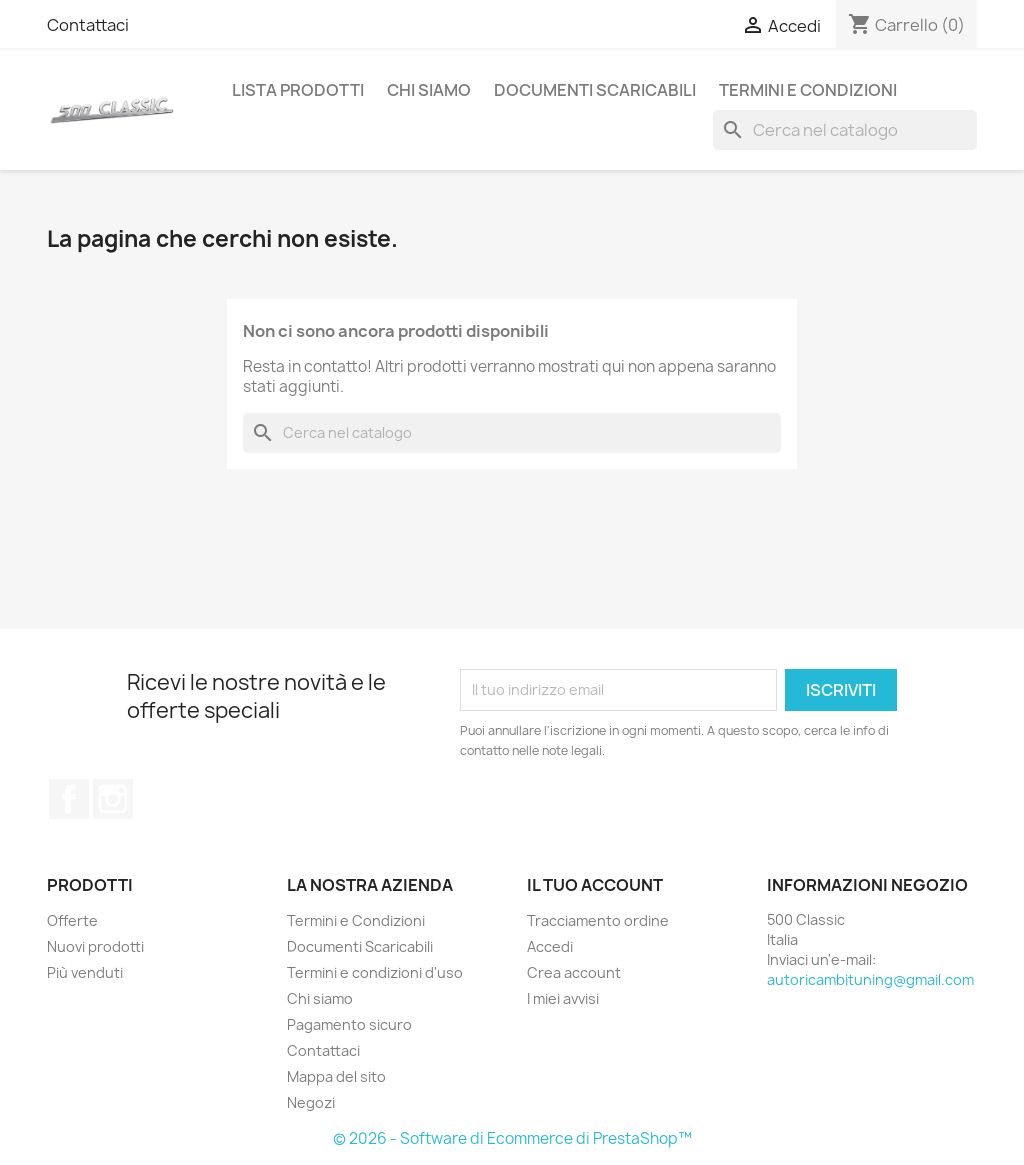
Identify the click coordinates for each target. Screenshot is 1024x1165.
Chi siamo (429, 90)
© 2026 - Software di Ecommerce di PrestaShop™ (512, 1138)
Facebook (69, 799)
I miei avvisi (563, 998)
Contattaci (88, 25)
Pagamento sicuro (349, 1024)
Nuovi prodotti (95, 946)
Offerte (72, 920)
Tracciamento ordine (598, 920)
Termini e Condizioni (808, 90)
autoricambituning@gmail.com (870, 979)
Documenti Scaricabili (595, 90)
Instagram (113, 799)
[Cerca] (845, 130)
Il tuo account (595, 885)
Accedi (550, 946)
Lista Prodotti (298, 90)
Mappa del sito (336, 1076)
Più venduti (85, 972)
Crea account (574, 972)
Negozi (311, 1102)
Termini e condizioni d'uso (375, 972)
